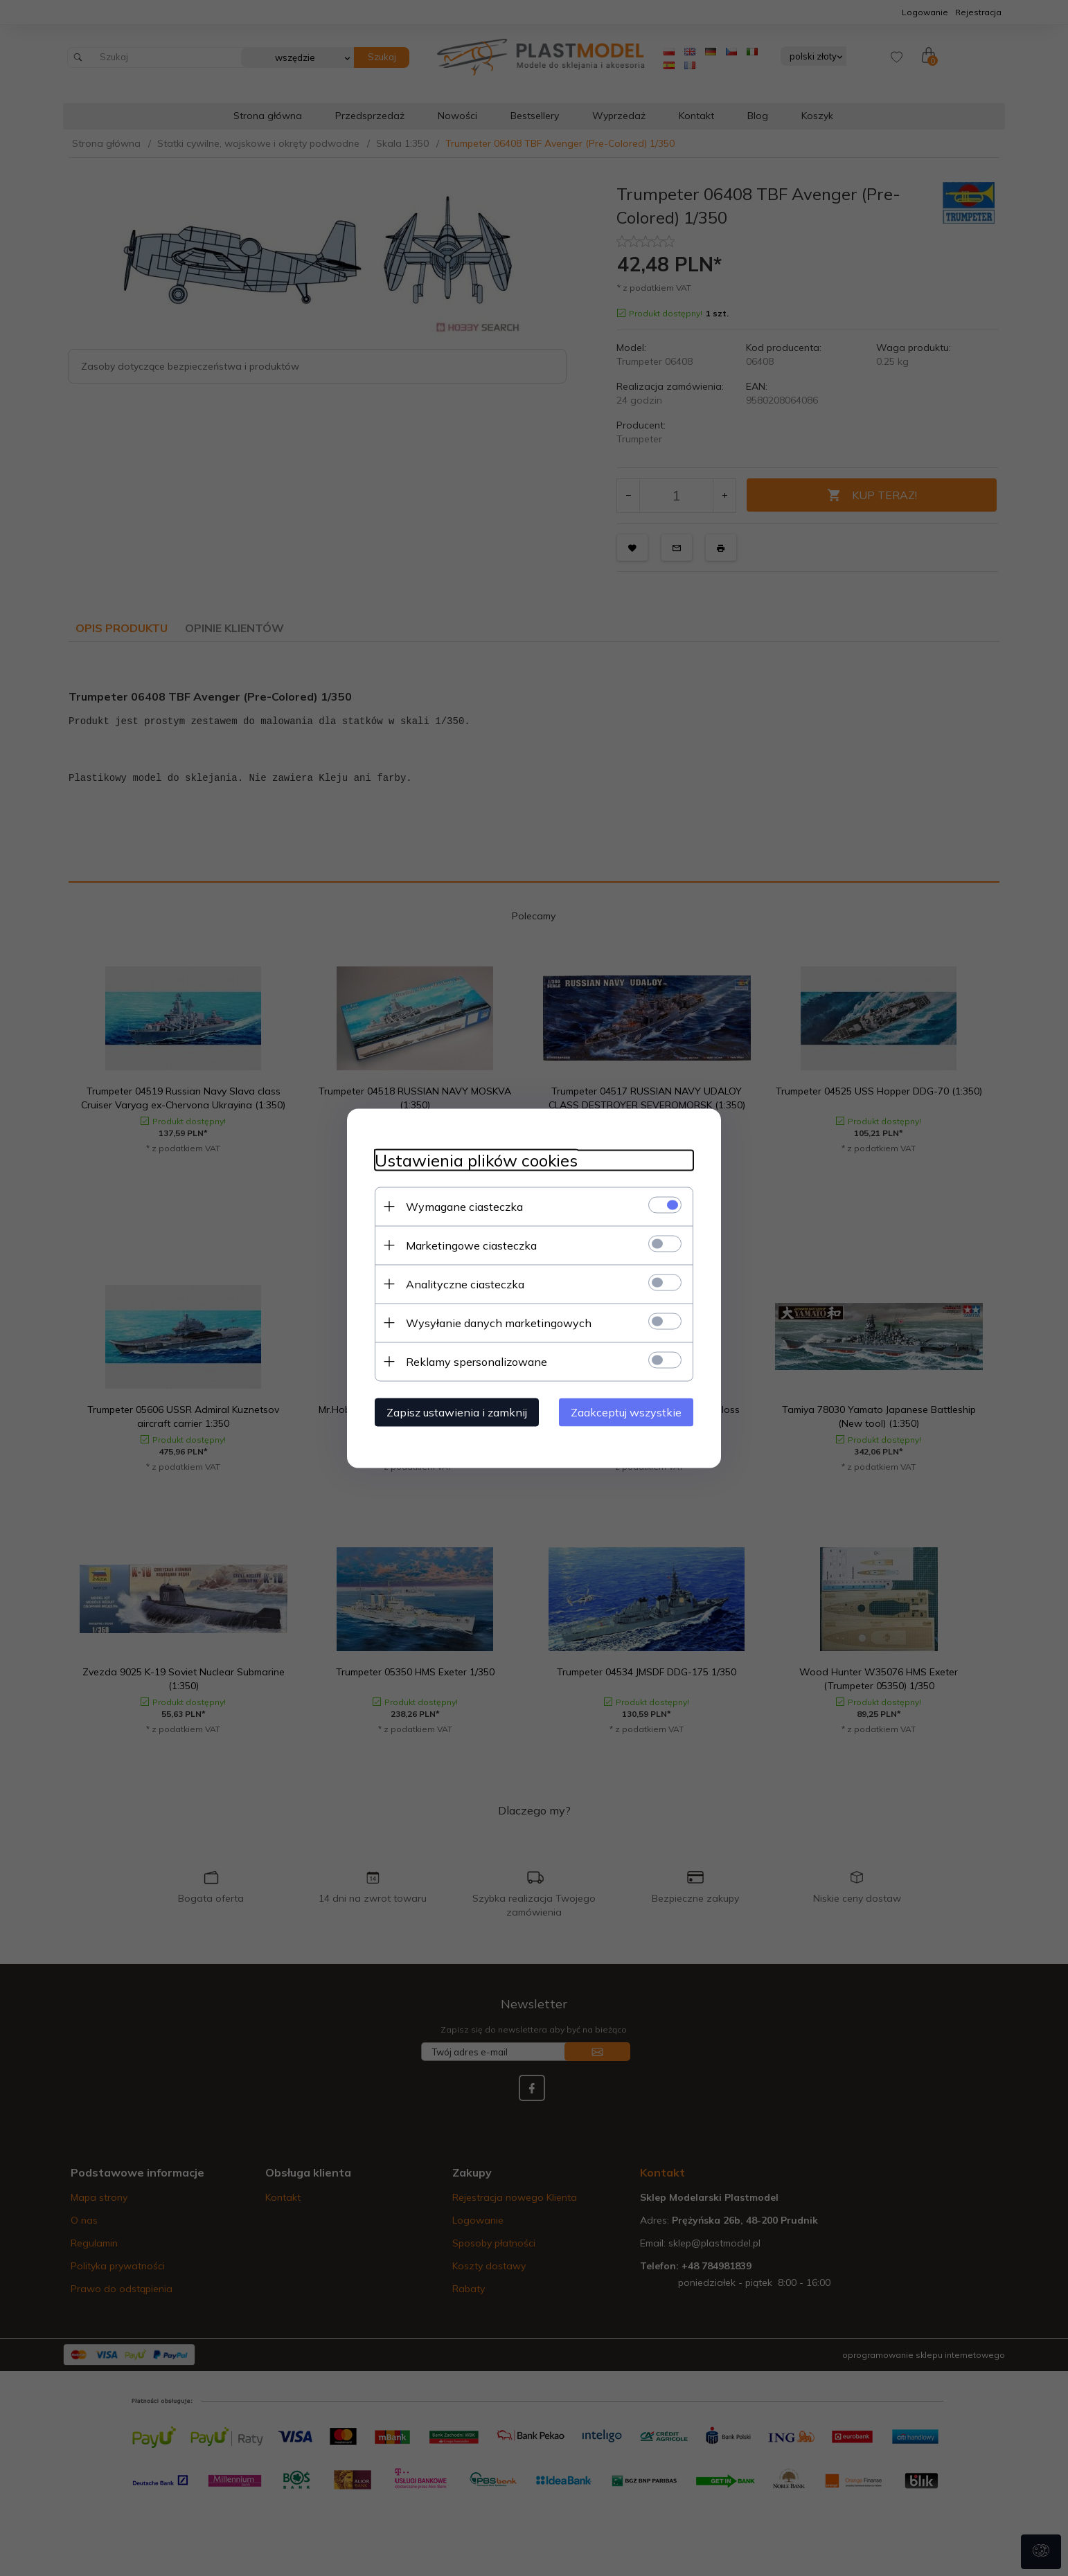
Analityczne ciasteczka (465, 1283)
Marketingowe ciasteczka (471, 1245)
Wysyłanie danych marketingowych (498, 1322)
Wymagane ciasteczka (464, 1206)
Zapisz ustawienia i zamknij (456, 1411)
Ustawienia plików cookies (476, 1160)
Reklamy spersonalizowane (476, 1361)
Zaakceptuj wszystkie (626, 1411)
